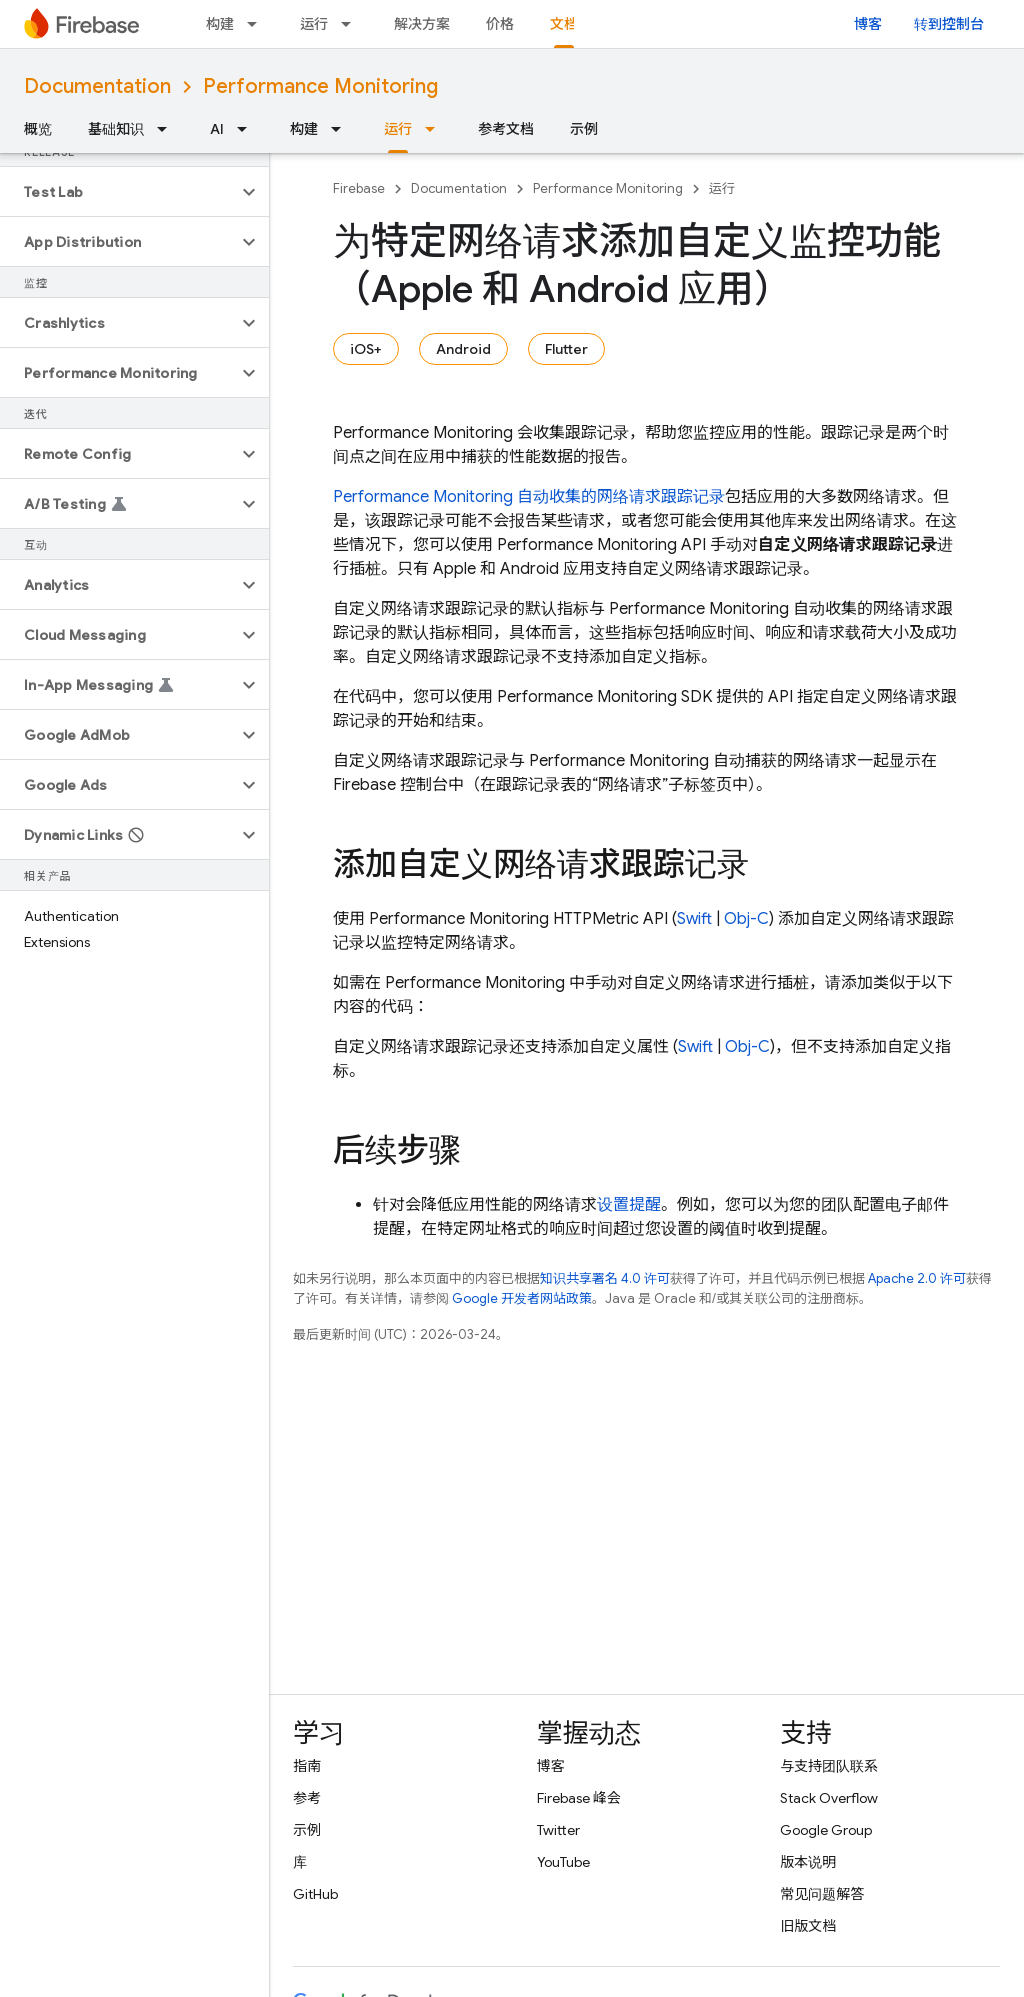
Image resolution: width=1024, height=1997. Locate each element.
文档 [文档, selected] (564, 24)
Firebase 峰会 (579, 1798)
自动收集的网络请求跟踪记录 (529, 497)
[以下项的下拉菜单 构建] (258, 24)
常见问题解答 (822, 1894)
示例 (584, 129)
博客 (868, 24)
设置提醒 (629, 1205)
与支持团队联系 (829, 1766)
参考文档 (506, 129)
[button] (118, 192)
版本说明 (808, 1862)
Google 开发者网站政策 (522, 1298)
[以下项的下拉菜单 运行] (352, 24)
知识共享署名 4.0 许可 (605, 1278)
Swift (694, 919)
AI (217, 129)
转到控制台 (949, 24)
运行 (314, 24)
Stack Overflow (829, 1798)
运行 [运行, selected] (398, 129)
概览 (38, 129)
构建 (220, 24)
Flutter (566, 349)
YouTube (563, 1862)
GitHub (315, 1894)
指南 (307, 1766)
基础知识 (116, 129)
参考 (307, 1798)
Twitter (558, 1830)
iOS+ (366, 349)
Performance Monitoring (320, 86)
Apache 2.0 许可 (917, 1278)
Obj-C (746, 919)
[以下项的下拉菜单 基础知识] (168, 129)
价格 (500, 24)
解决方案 (422, 24)
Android (463, 349)
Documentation (97, 86)
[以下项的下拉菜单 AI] (248, 129)
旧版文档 (808, 1926)
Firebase (359, 188)
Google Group (826, 1830)
